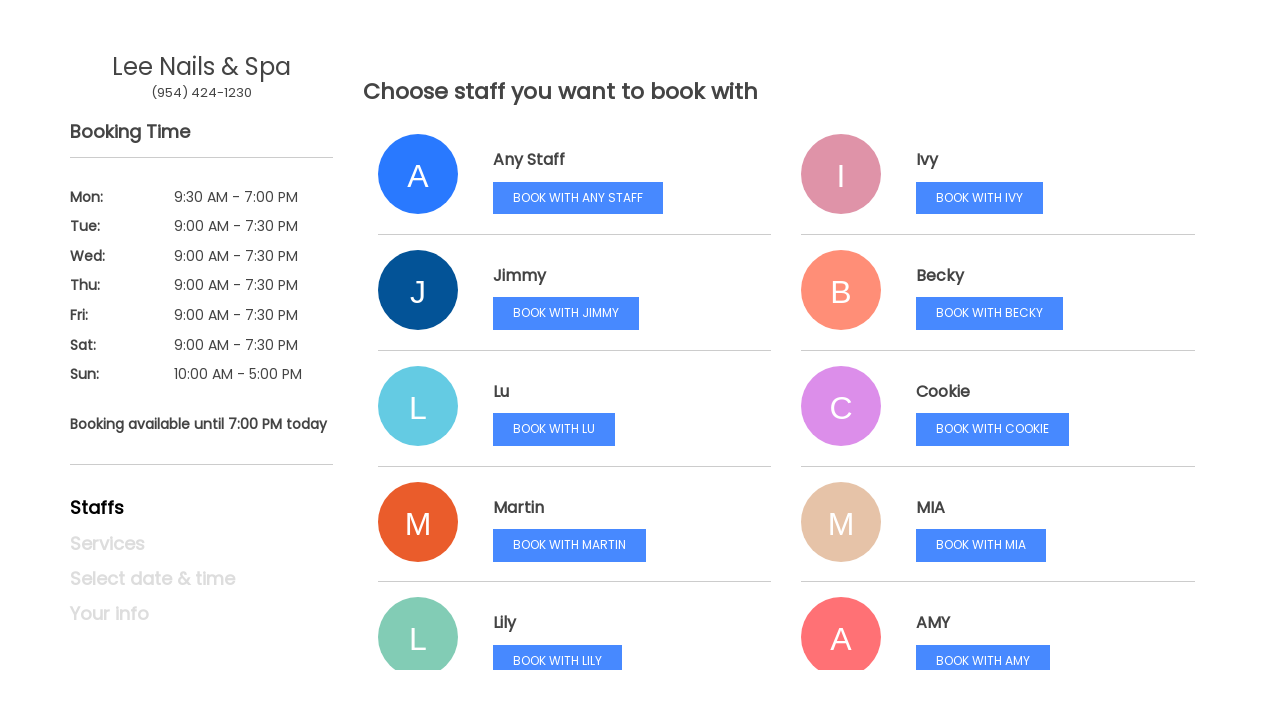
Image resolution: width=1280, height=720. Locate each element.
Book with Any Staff (578, 197)
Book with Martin (569, 544)
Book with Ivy (979, 197)
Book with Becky (989, 312)
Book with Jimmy (566, 312)
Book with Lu (554, 428)
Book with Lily (557, 660)
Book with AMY (983, 660)
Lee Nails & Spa (201, 66)
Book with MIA (981, 544)
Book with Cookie (992, 428)
